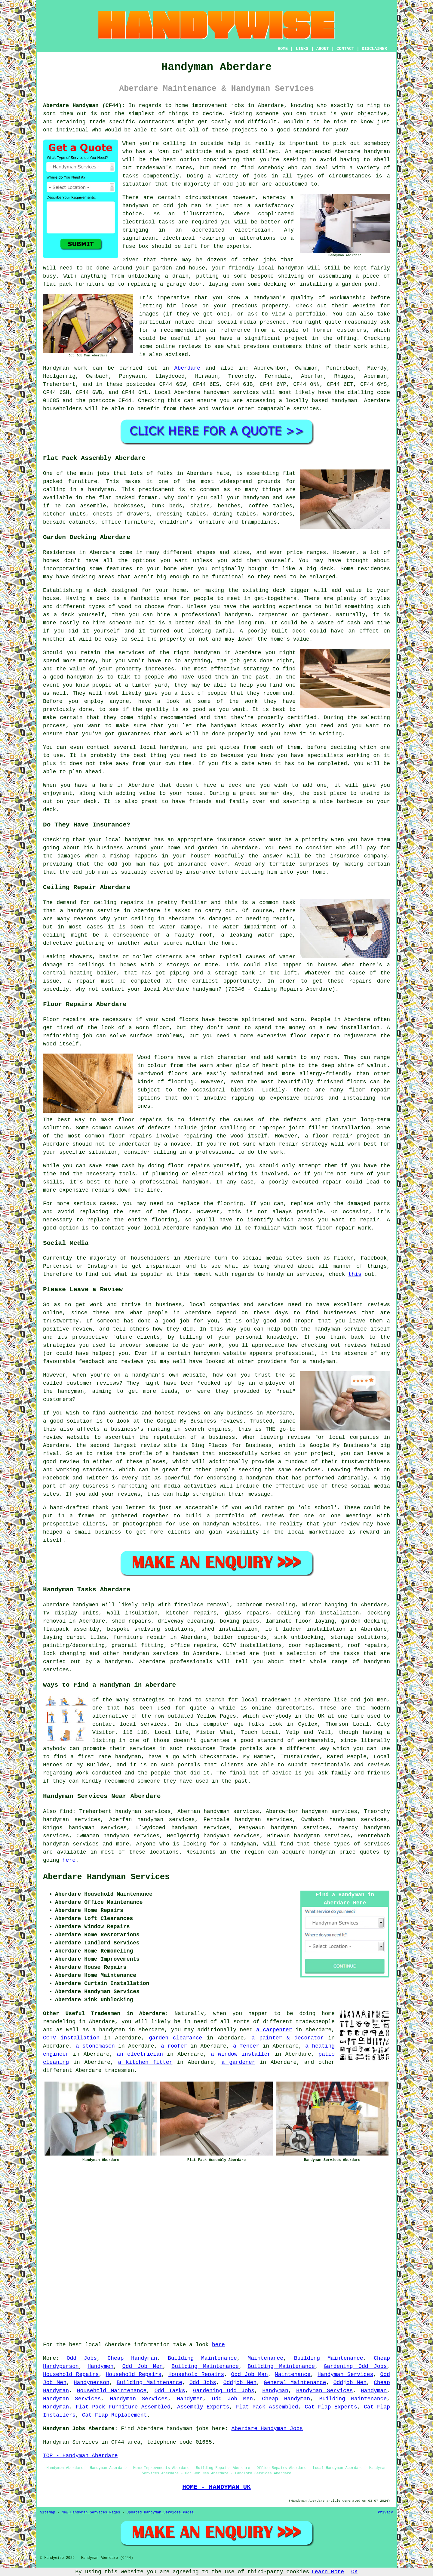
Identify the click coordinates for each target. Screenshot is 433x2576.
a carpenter (274, 2030)
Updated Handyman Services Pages (160, 2512)
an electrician (140, 2054)
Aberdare (187, 368)
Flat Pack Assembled (267, 2407)
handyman (377, 152)
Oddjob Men (239, 2383)
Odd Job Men (142, 2366)
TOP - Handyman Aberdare (80, 2456)
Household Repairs (71, 2374)
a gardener (238, 2062)
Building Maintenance (202, 2358)
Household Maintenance (112, 2391)
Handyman (275, 2391)
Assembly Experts (203, 2407)
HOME (283, 48)
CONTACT (345, 48)
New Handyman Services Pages (91, 2512)
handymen (85, 1605)
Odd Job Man (249, 2374)
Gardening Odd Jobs (355, 2366)
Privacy (385, 2512)
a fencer (246, 2046)
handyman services (231, 392)
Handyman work (65, 368)
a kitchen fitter (145, 2062)
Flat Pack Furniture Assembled (123, 2407)
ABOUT (322, 48)
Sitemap (47, 2512)
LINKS (302, 48)
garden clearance (175, 2038)
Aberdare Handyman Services (106, 1877)
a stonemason (95, 2046)
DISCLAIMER (374, 48)
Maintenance (265, 2358)
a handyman (114, 1662)
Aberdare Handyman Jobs (267, 2429)
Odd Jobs (82, 2358)
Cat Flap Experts (331, 2407)
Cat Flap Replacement (114, 2415)
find (66, 1811)
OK (354, 2572)
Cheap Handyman (132, 2358)
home (328, 2014)
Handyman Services (345, 2374)
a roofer (174, 2046)
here (69, 1860)
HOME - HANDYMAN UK (216, 2487)
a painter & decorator (287, 2038)
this (354, 1274)
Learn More (328, 2572)
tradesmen (119, 2070)
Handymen (100, 2366)
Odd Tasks (170, 2391)
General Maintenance (295, 2383)
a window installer (241, 2054)
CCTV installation (71, 2038)
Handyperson (91, 2383)
